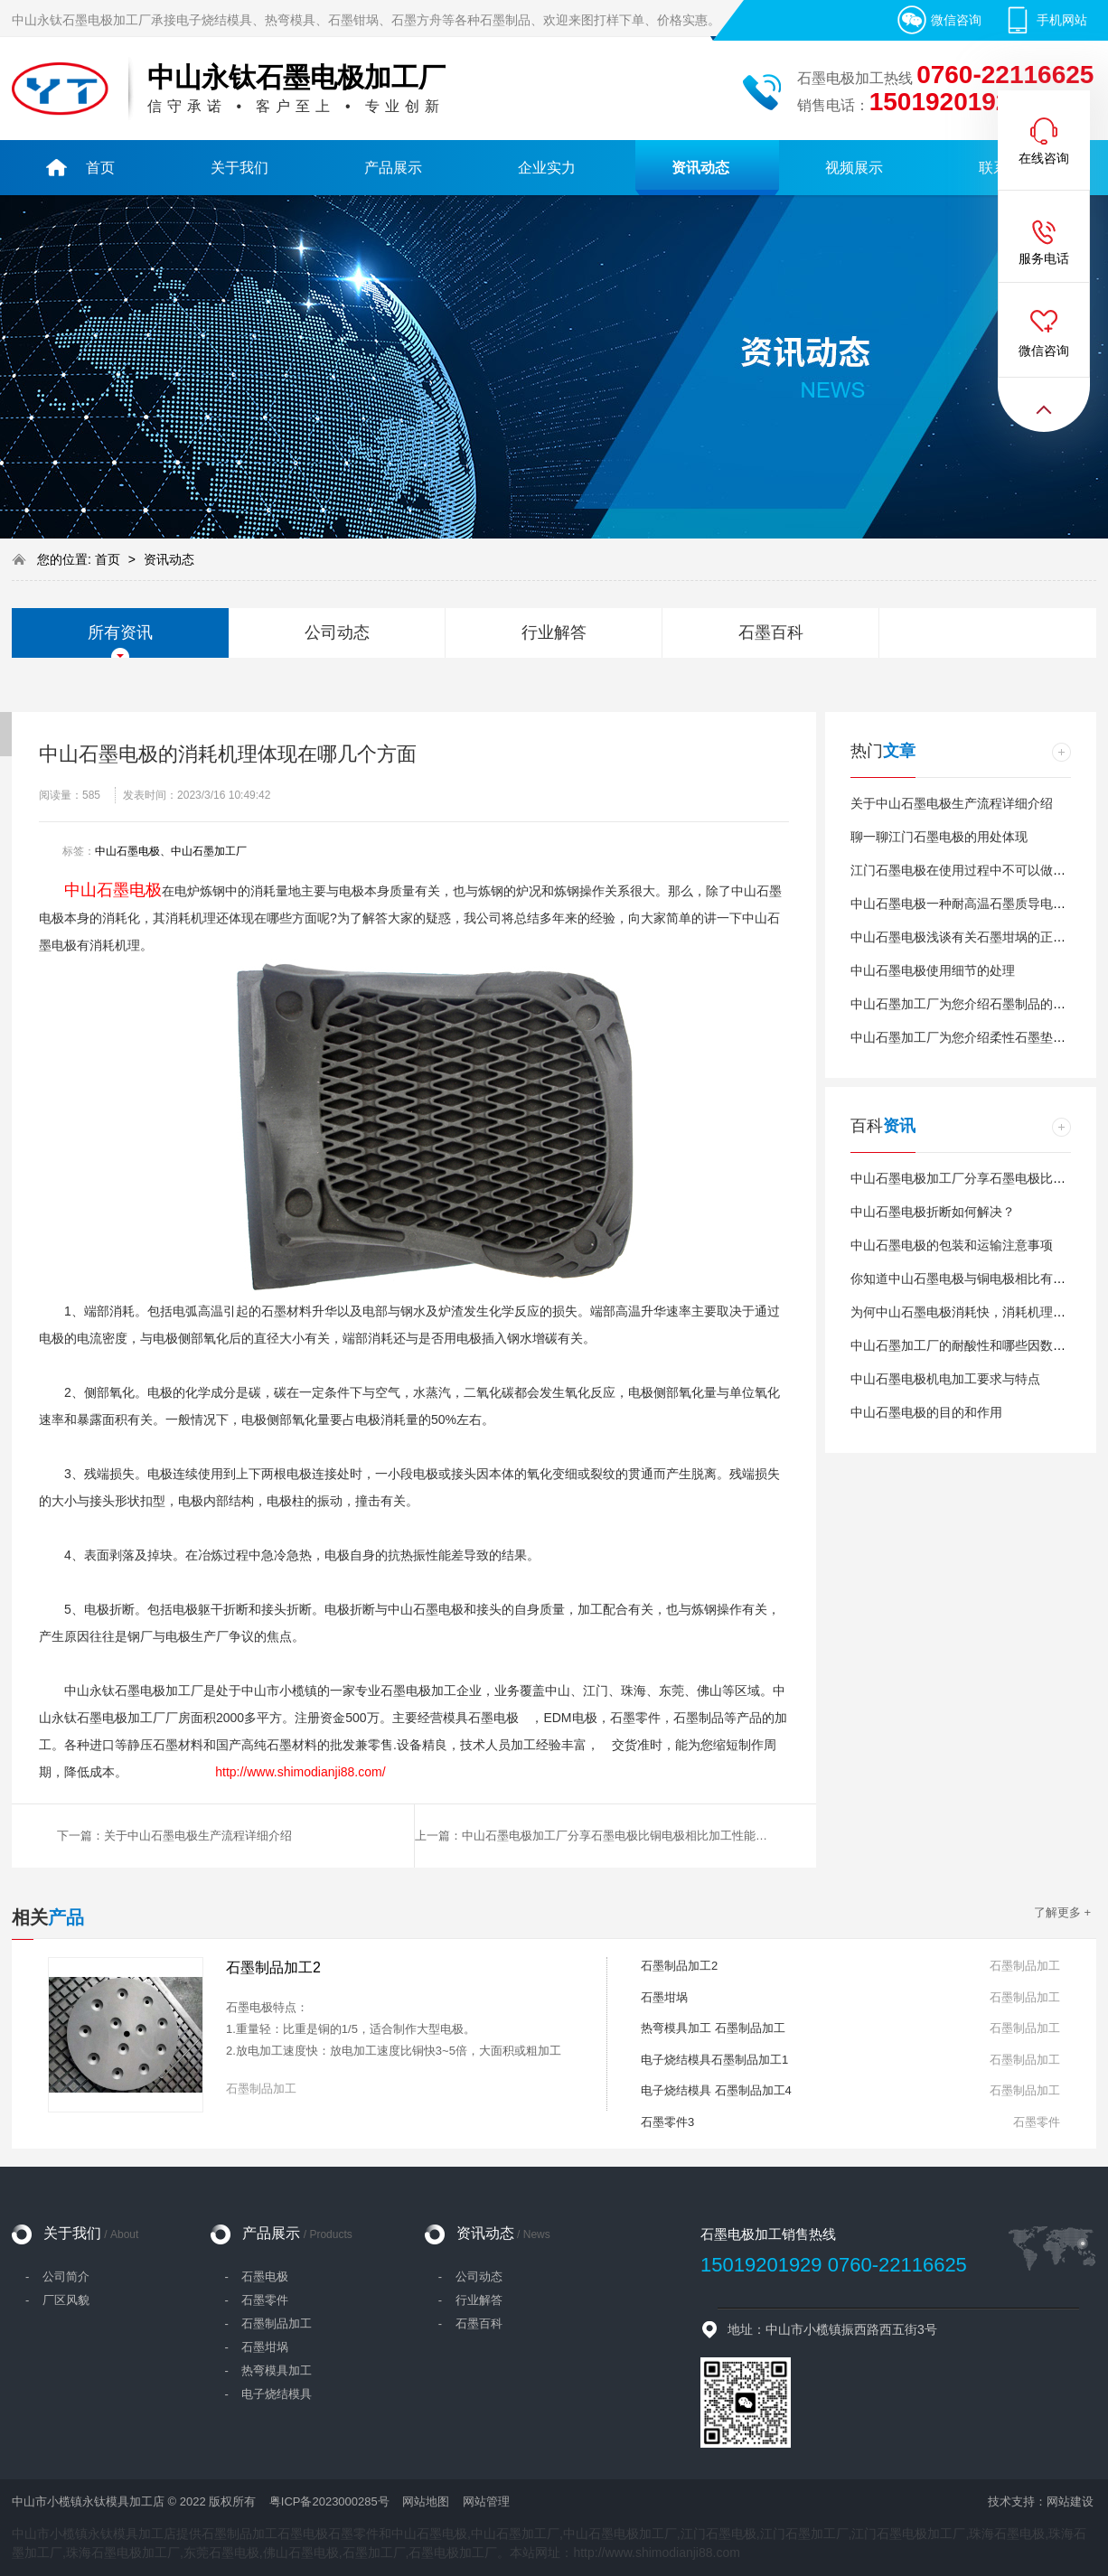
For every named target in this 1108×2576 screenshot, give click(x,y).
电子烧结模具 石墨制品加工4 (716, 2090)
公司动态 (337, 632)
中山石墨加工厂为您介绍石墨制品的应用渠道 (976, 1004)
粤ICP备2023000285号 (329, 2501)
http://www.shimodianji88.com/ (300, 1772)
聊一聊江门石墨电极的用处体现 (939, 836)
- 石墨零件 (256, 2300)
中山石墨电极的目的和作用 (926, 1412)
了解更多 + (1062, 1912)
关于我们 (90, 2233)
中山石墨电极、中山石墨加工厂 (171, 851)
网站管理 (486, 2501)
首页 (109, 559)
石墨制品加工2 (273, 1967)
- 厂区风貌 (57, 2300)
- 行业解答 (470, 2300)
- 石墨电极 (256, 2276)
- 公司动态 (470, 2276)
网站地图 (425, 2501)
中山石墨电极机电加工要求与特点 (945, 1379)
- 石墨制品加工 (268, 2323)
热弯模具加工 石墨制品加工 (713, 2028)
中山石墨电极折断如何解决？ (932, 1211)
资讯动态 (169, 559)
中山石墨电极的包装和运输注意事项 (951, 1245)
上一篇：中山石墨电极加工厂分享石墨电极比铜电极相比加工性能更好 (597, 1835)
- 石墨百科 (470, 2323)
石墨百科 (770, 632)
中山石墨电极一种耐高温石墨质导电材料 (964, 903)
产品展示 (297, 2233)
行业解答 (554, 632)
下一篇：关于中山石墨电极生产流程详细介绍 (174, 1835)
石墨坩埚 (664, 1997)
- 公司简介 (57, 2276)
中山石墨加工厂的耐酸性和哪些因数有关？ (970, 1345)
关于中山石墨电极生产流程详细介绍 (951, 803)
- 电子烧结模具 (268, 2394)
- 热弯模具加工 (268, 2370)
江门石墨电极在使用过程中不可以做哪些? (967, 870)
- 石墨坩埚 (256, 2347)
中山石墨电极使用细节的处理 (932, 970)
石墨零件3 (667, 2122)
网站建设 (1070, 2501)
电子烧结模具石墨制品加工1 (714, 2059)
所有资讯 (120, 632)
